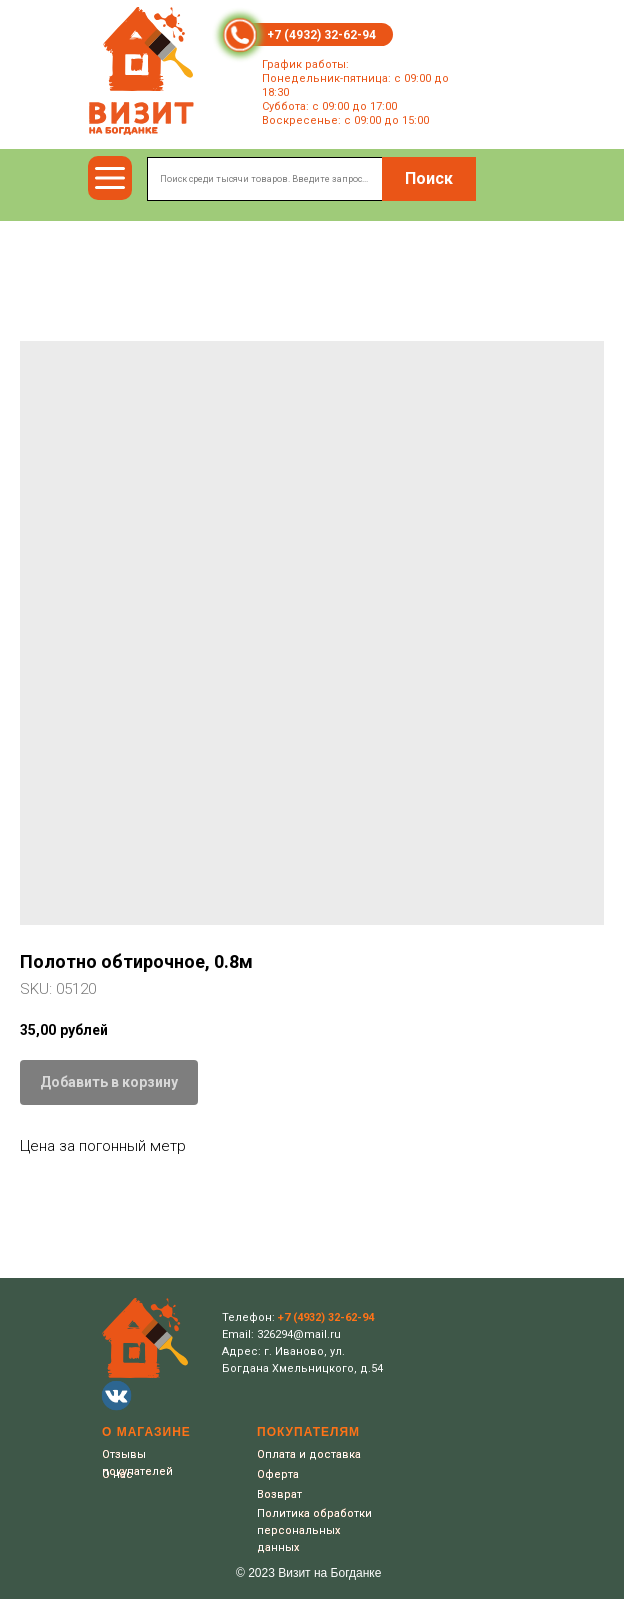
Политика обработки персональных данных (314, 1530)
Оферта (278, 1474)
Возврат (279, 1494)
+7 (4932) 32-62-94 (321, 35)
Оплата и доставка (309, 1454)
